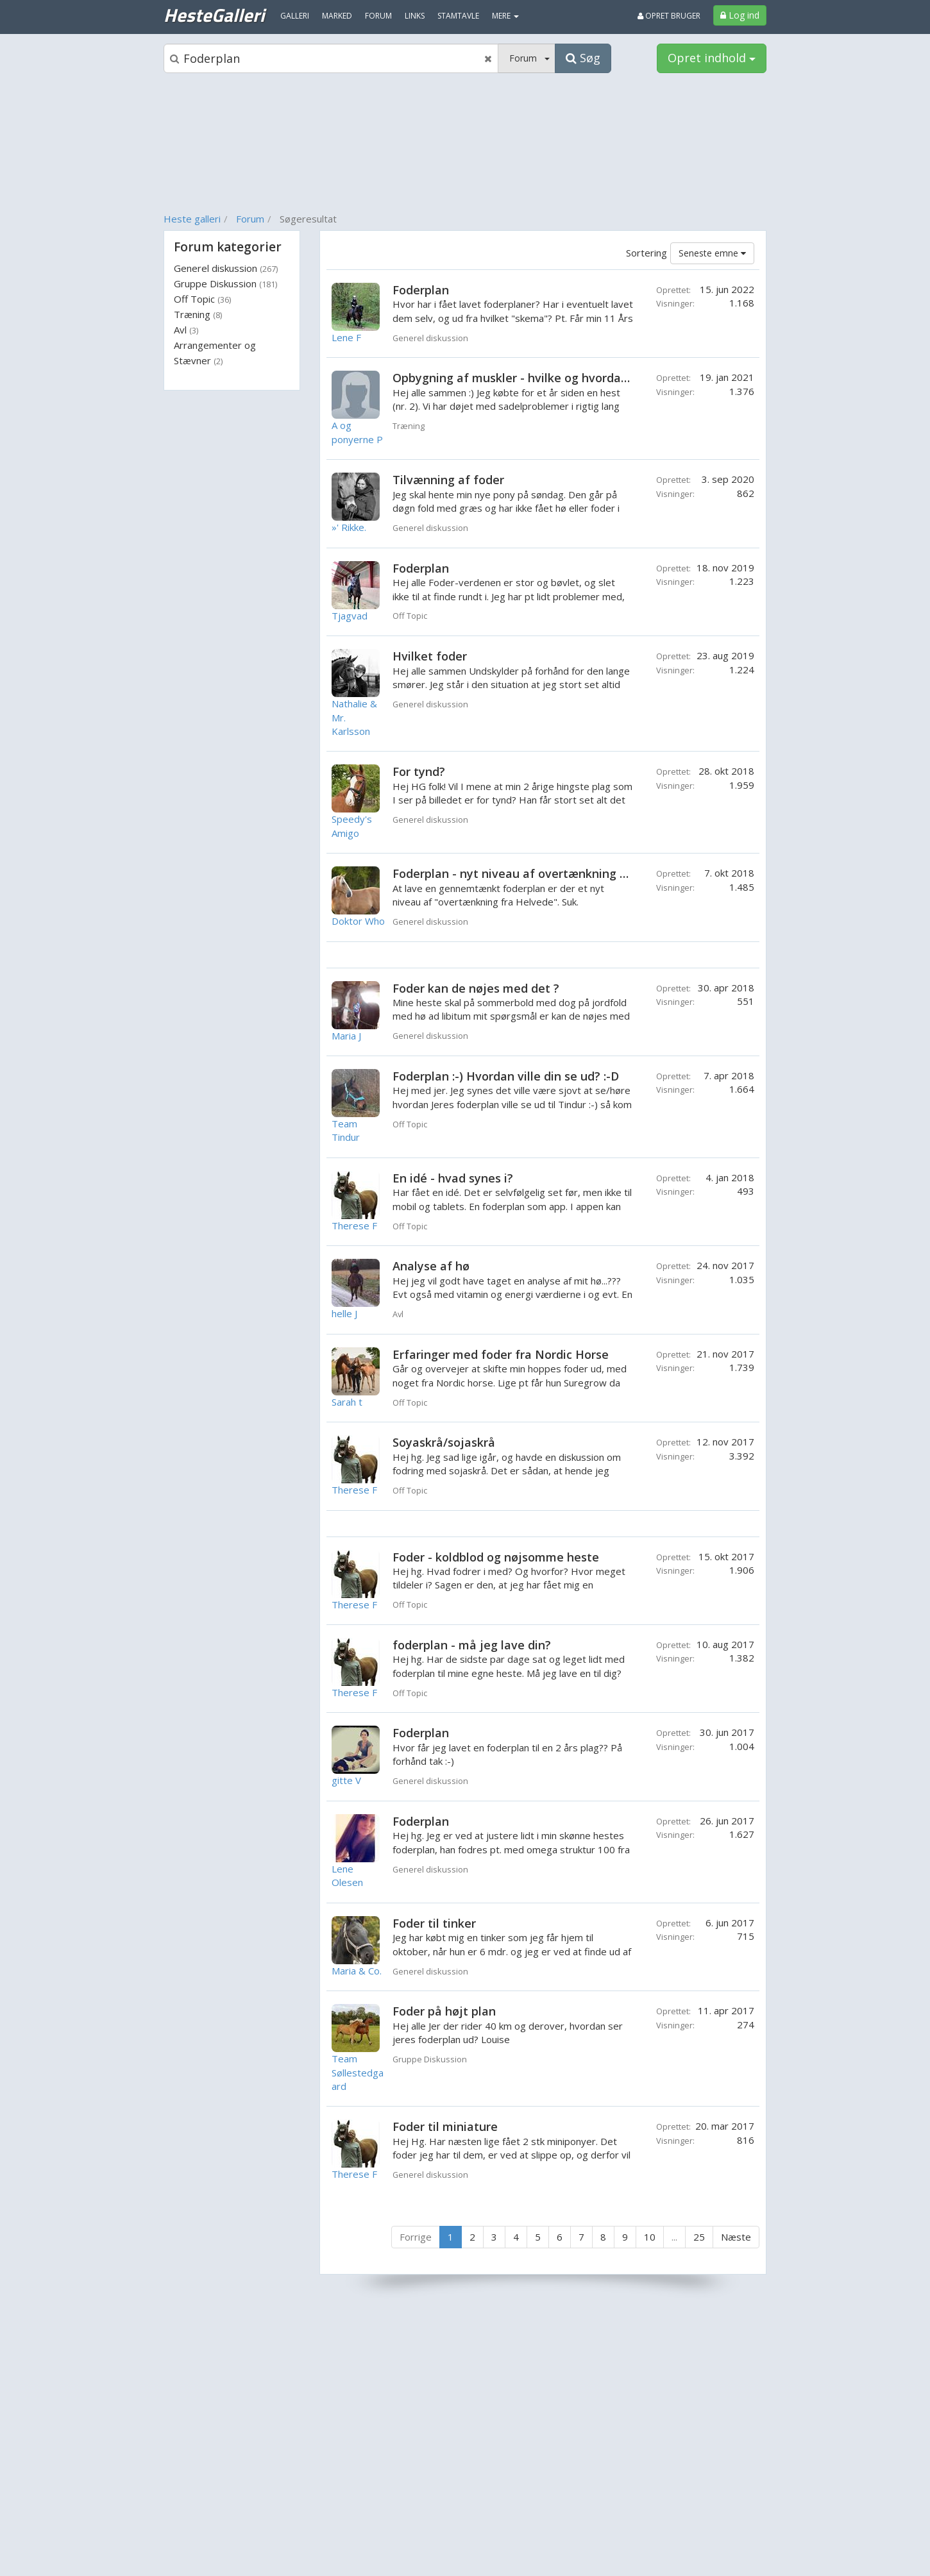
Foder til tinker (434, 1923)
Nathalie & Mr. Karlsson (354, 717)
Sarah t (347, 1401)
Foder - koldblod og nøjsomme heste (496, 1557)
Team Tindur (346, 1130)
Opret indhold (712, 57)
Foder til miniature (445, 2126)
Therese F (354, 1225)
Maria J (346, 1035)
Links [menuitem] (415, 15)
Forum (250, 218)
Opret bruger (669, 15)
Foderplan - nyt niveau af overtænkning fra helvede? (541, 873)
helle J (344, 1313)
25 (699, 2236)
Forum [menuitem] (378, 15)
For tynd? (419, 771)
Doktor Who (358, 920)
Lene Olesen (347, 1875)
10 (649, 2236)
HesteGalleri (214, 15)
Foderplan (421, 290)
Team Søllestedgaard (358, 2072)
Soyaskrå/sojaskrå (444, 1442)
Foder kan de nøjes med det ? (476, 988)
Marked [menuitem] (337, 15)
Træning (198, 314)
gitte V (346, 1780)
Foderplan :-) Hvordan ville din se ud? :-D (506, 1076)
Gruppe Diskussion (225, 283)
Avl (186, 329)
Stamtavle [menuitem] (458, 15)
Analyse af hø (431, 1266)
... (674, 2236)
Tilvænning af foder (448, 479)
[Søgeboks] (331, 58)
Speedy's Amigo (352, 825)
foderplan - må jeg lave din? (472, 1645)
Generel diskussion (226, 268)
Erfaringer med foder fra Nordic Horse (501, 1354)
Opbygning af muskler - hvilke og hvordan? (513, 377)
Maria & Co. (357, 1970)
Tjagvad (350, 615)
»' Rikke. (349, 527)
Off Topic (202, 298)
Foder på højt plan (444, 2011)
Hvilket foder (430, 656)
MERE (505, 15)
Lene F (346, 337)
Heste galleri (192, 218)
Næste (736, 2236)
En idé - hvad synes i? (453, 1178)
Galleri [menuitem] (294, 15)
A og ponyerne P (357, 432)
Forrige (416, 2236)
